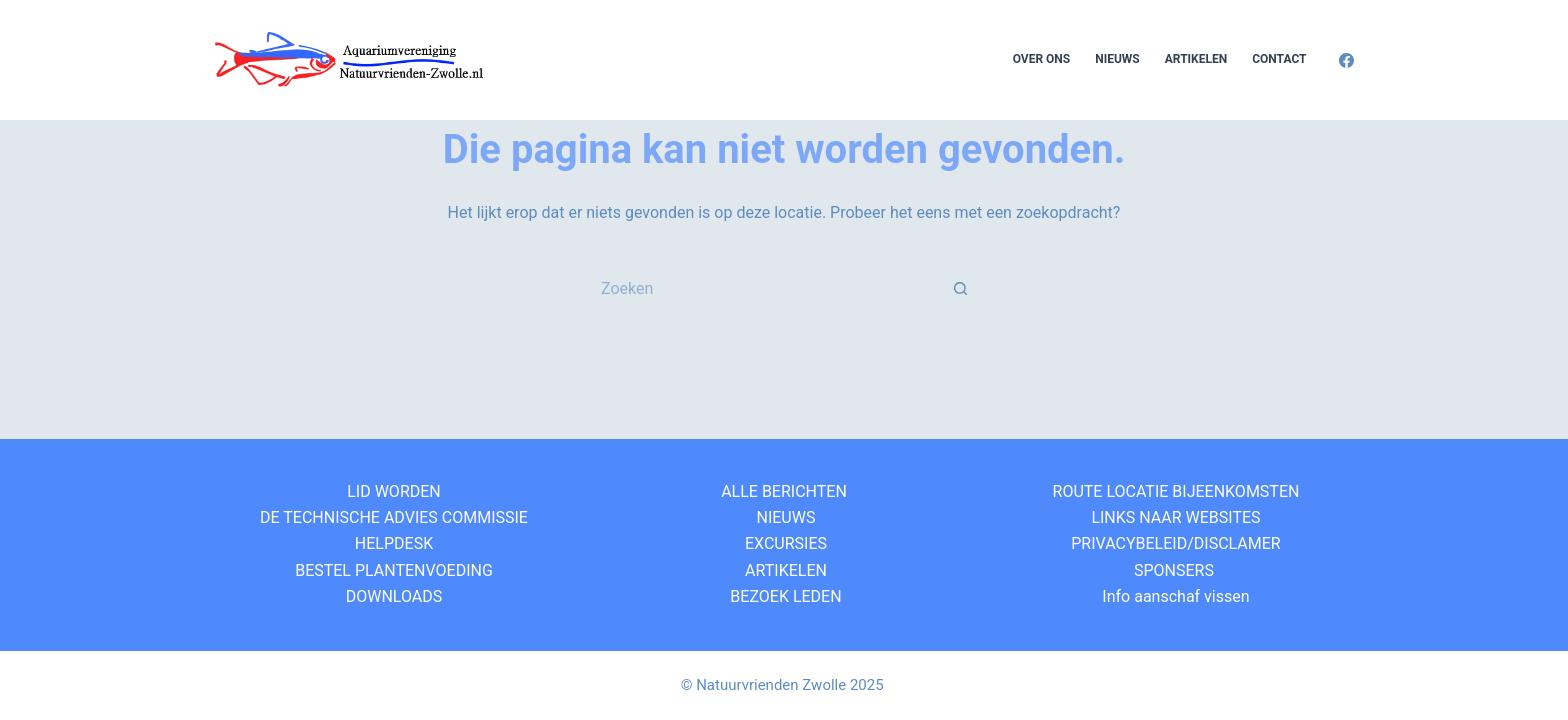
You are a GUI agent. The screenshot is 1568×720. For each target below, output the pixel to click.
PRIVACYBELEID (1127, 543)
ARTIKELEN (784, 570)
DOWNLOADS (394, 596)
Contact (1279, 59)
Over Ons (1042, 59)
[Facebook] (1346, 60)
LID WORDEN (394, 491)
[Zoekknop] (961, 288)
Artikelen (1196, 59)
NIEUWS (784, 517)
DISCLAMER (1237, 543)
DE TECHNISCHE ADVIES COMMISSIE (394, 517)
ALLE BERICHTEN (784, 491)
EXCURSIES (784, 543)
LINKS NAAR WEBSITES (1173, 517)
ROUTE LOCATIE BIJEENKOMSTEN (1174, 491)
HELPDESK (394, 543)
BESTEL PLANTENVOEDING (394, 570)
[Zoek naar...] (761, 288)
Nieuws (1117, 59)
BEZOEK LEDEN (783, 596)
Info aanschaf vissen (1173, 596)
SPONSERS (1174, 570)
